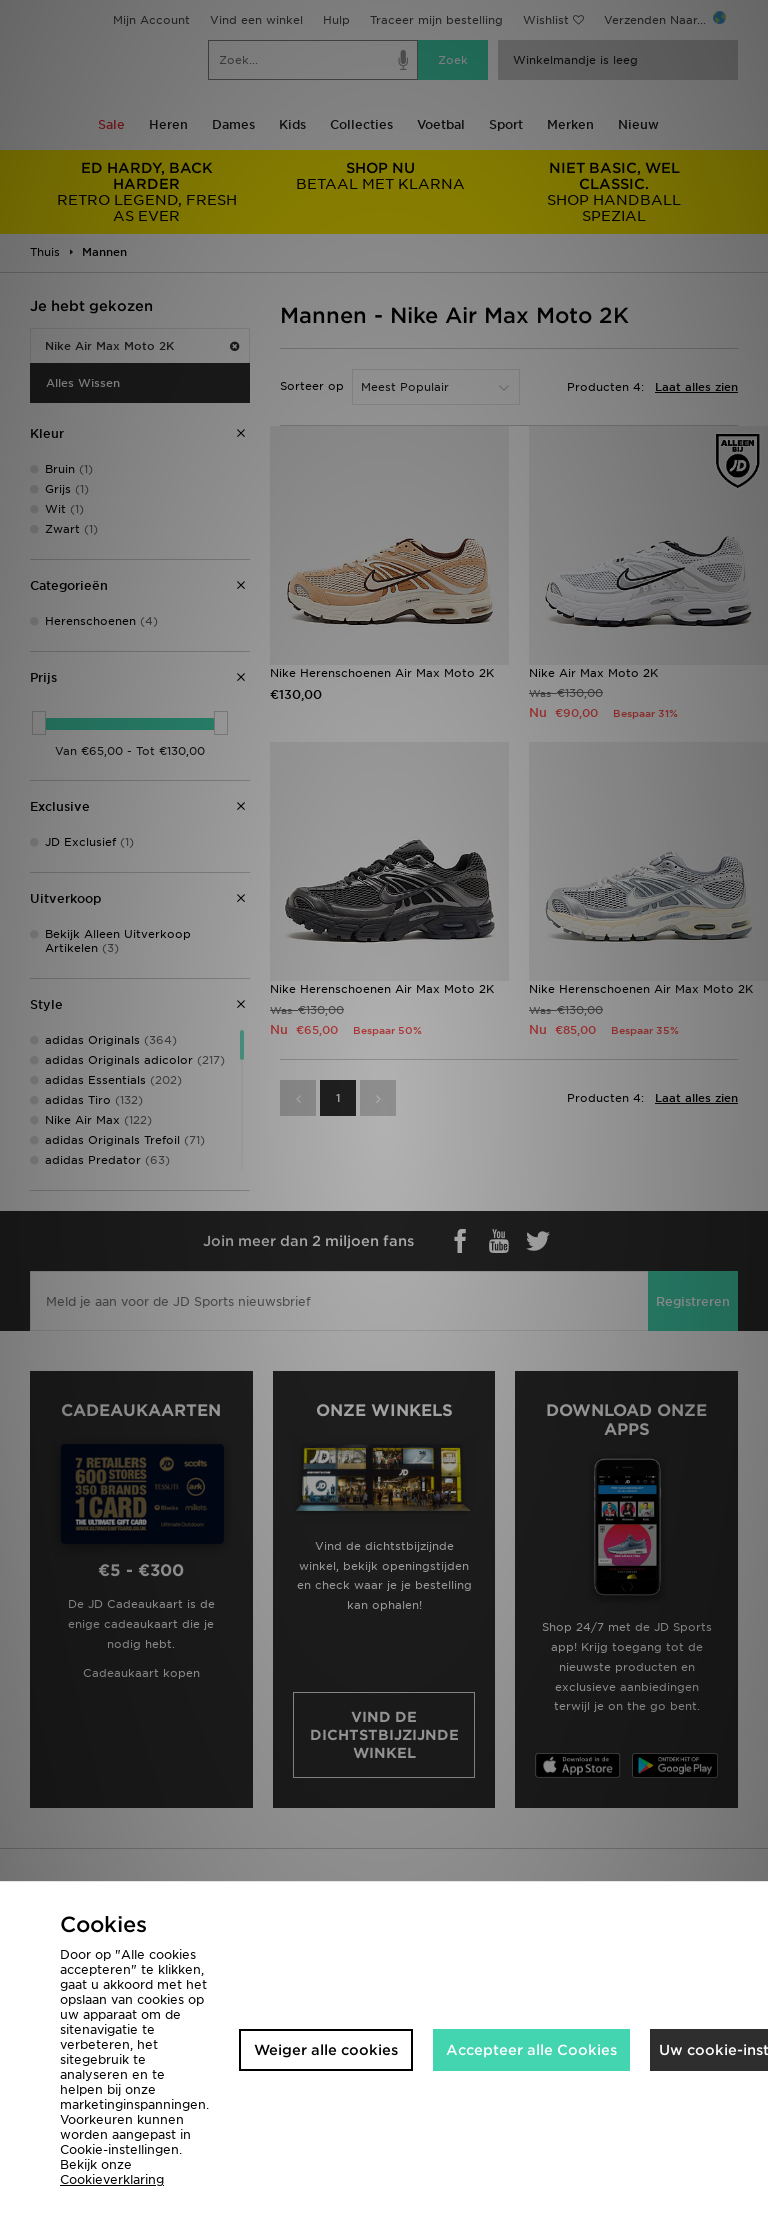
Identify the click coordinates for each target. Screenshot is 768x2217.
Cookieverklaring (112, 2179)
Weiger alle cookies (326, 2050)
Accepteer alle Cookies (531, 2050)
